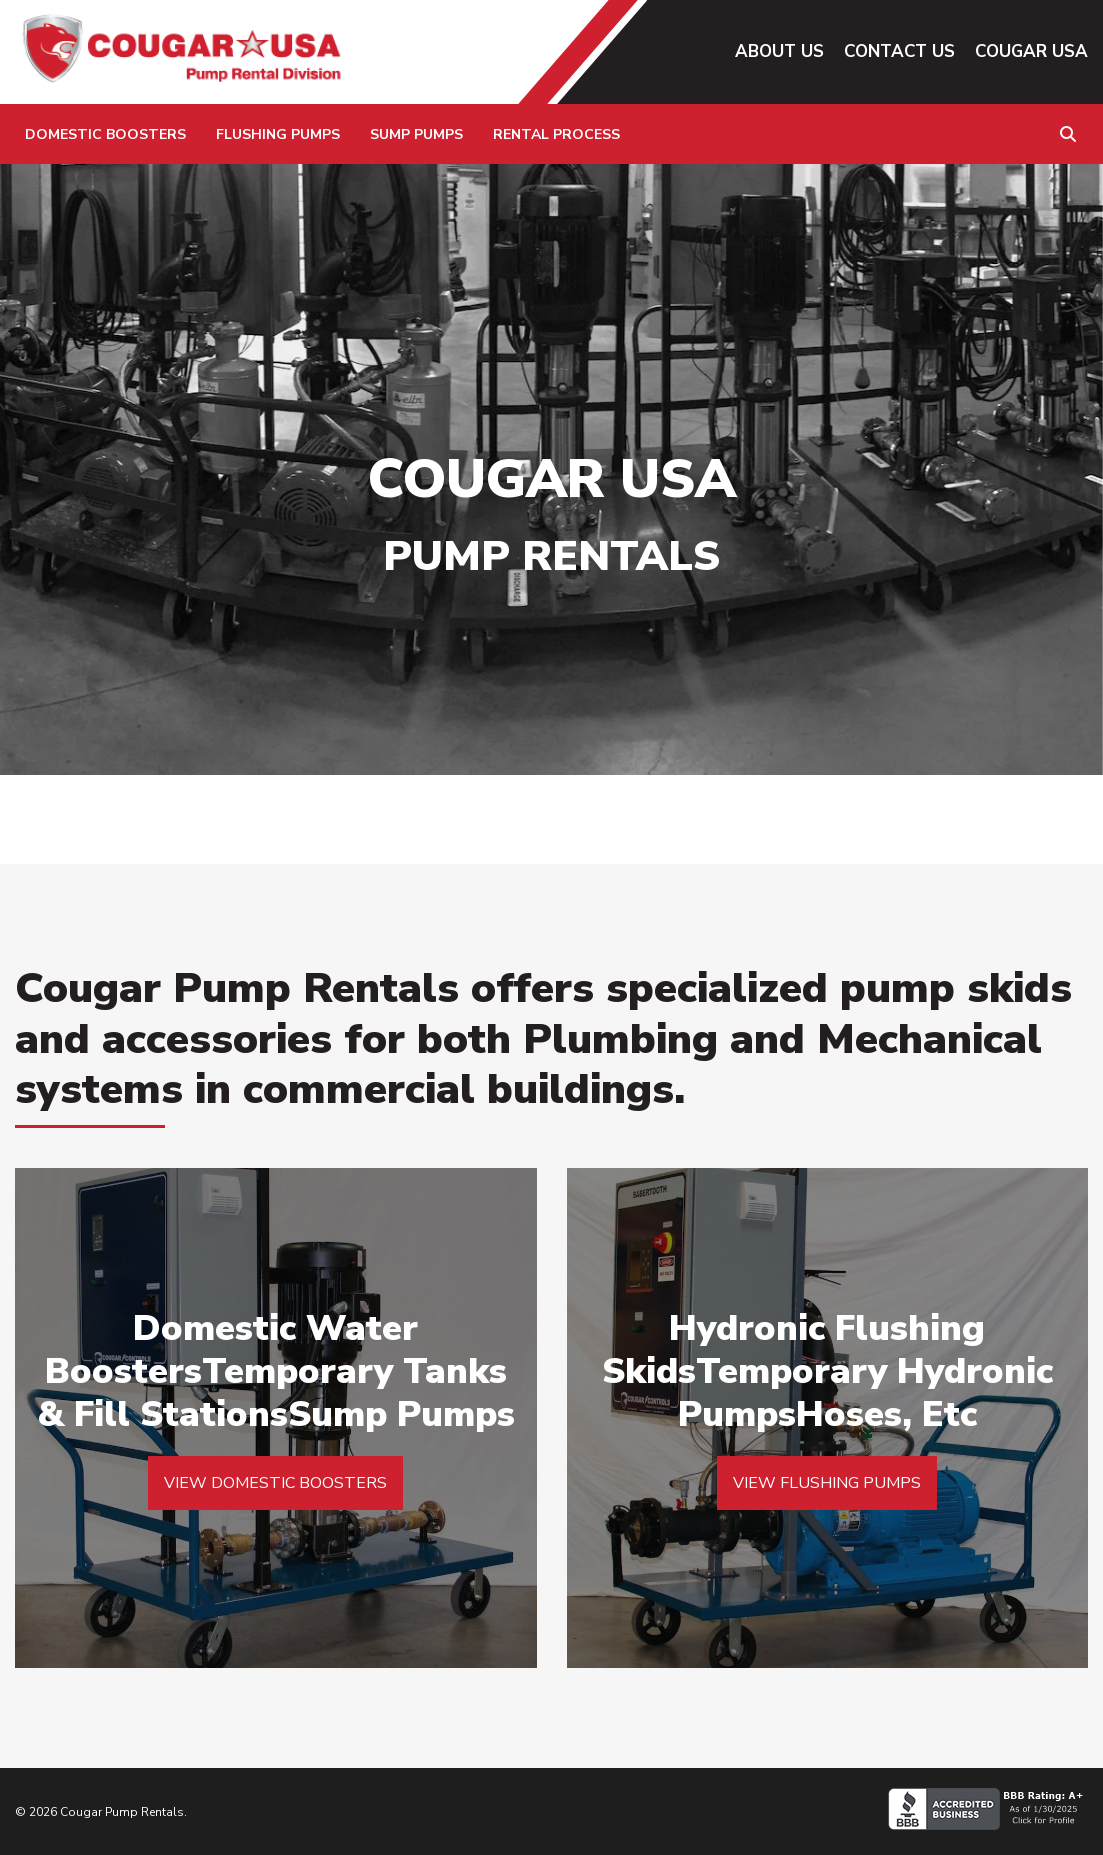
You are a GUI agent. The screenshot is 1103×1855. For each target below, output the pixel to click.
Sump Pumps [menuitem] (416, 134)
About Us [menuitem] (779, 51)
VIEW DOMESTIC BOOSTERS (275, 1483)
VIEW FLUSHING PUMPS (827, 1483)
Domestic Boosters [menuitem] (105, 134)
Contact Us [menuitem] (899, 51)
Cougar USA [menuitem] (1031, 51)
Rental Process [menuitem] (556, 134)
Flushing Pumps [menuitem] (278, 134)
